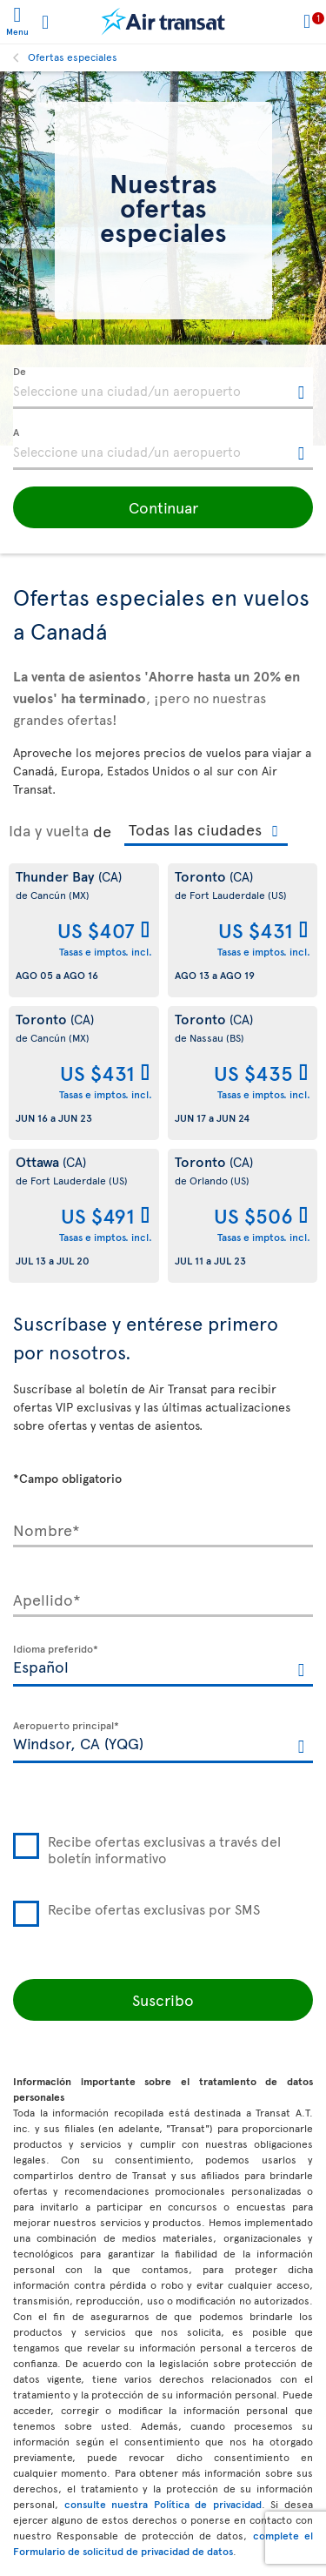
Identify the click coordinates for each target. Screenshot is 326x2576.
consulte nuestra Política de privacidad (163, 2504)
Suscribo (163, 1999)
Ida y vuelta (49, 830)
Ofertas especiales (72, 57)
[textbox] (163, 388)
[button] (163, 507)
